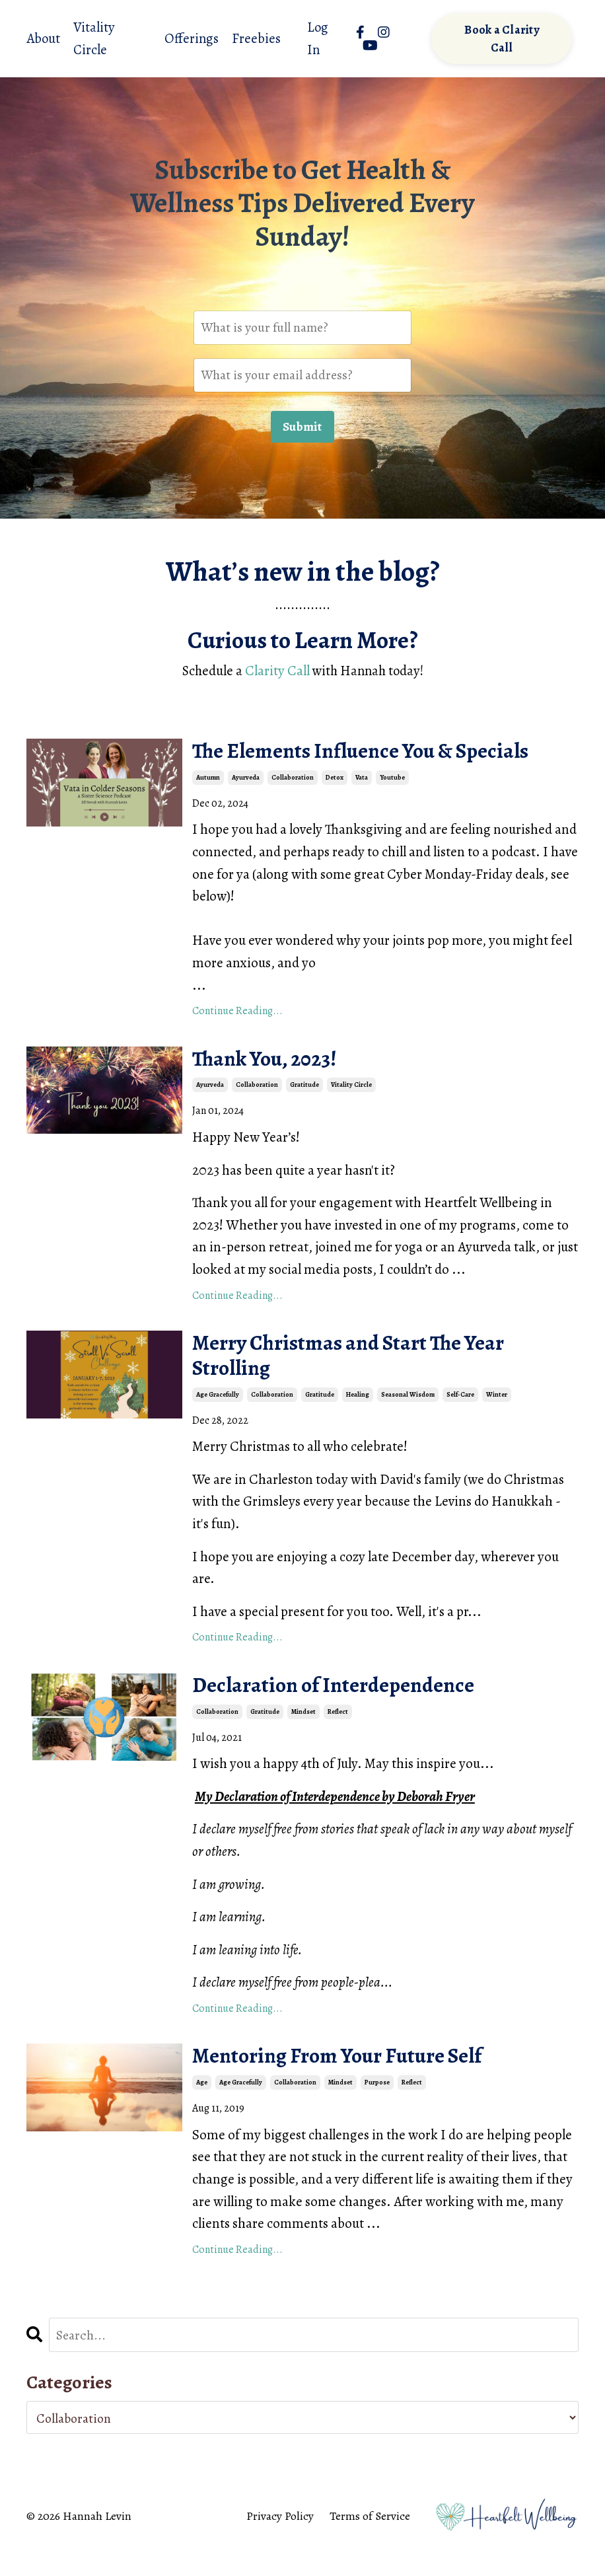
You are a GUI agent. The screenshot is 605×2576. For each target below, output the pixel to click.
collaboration (292, 784)
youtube (392, 784)
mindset (303, 1733)
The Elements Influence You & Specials (383, 757)
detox (334, 784)
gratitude (304, 1095)
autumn (208, 784)
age (201, 2108)
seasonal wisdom (408, 1412)
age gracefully (217, 1412)
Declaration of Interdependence (350, 1705)
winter (496, 1412)
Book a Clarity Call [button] (502, 38)
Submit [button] (302, 430)
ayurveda (246, 784)
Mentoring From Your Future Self (356, 2080)
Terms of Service (370, 2543)
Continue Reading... (237, 1018)
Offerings (191, 38)
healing (357, 1412)
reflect (338, 1733)
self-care (460, 1412)
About (43, 38)
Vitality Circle (95, 38)
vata (361, 784)
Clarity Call (275, 674)
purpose (377, 2108)
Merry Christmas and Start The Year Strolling (369, 1370)
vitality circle (351, 1095)
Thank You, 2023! (275, 1068)
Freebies (256, 38)
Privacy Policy (280, 2543)
